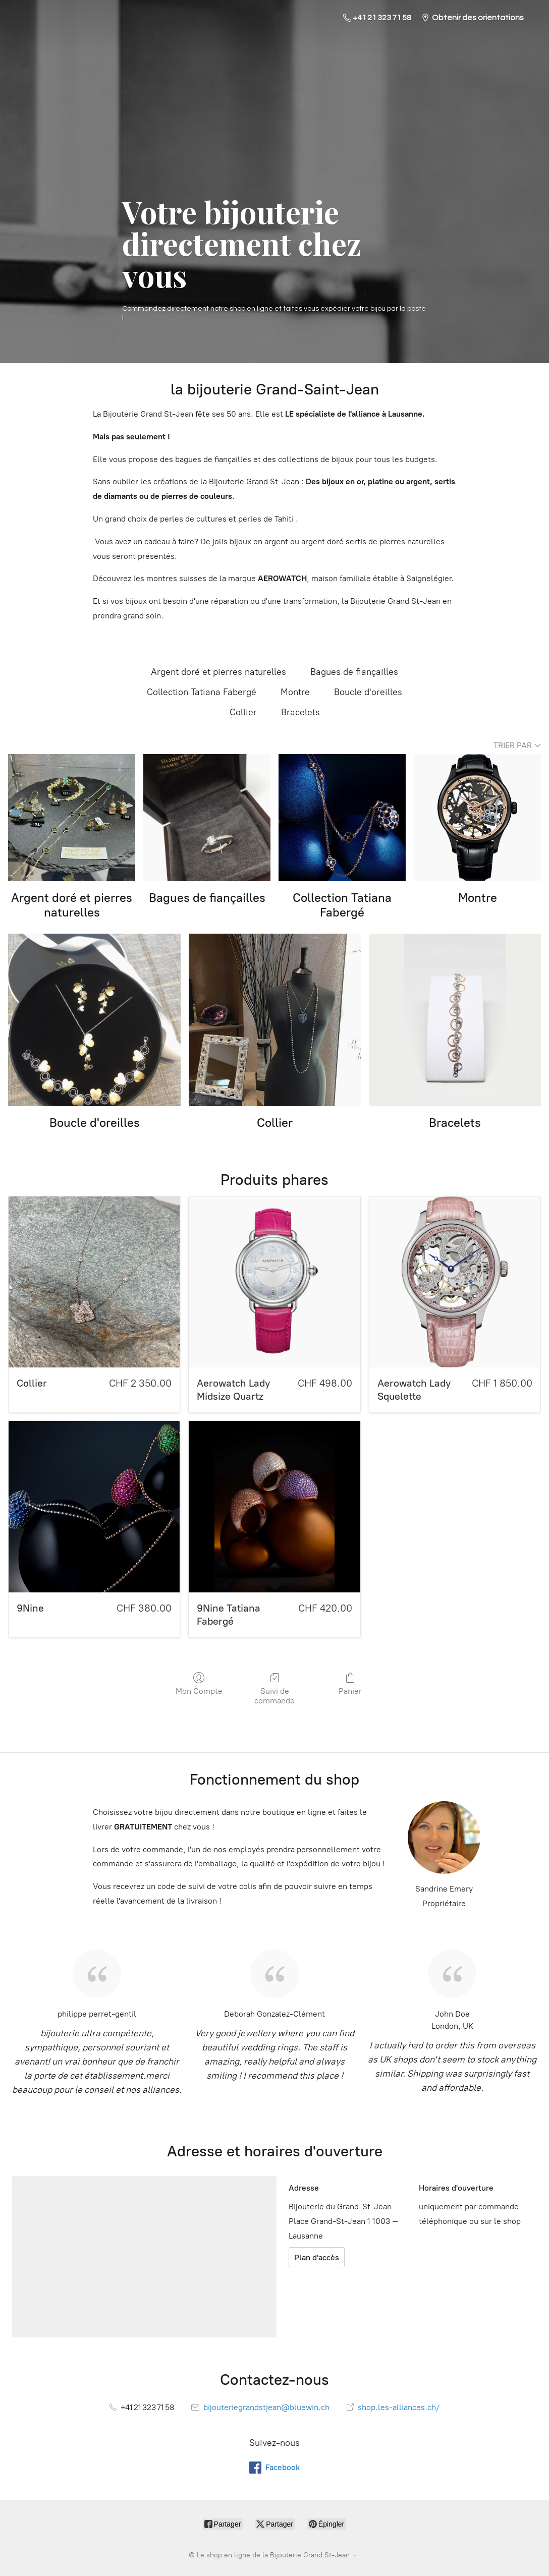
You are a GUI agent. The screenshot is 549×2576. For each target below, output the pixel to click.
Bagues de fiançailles (354, 671)
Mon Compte (199, 1684)
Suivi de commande (274, 1688)
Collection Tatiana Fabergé (201, 692)
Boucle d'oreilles (368, 692)
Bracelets (300, 712)
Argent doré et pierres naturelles (218, 671)
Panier (350, 1684)
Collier (243, 712)
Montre (295, 692)
